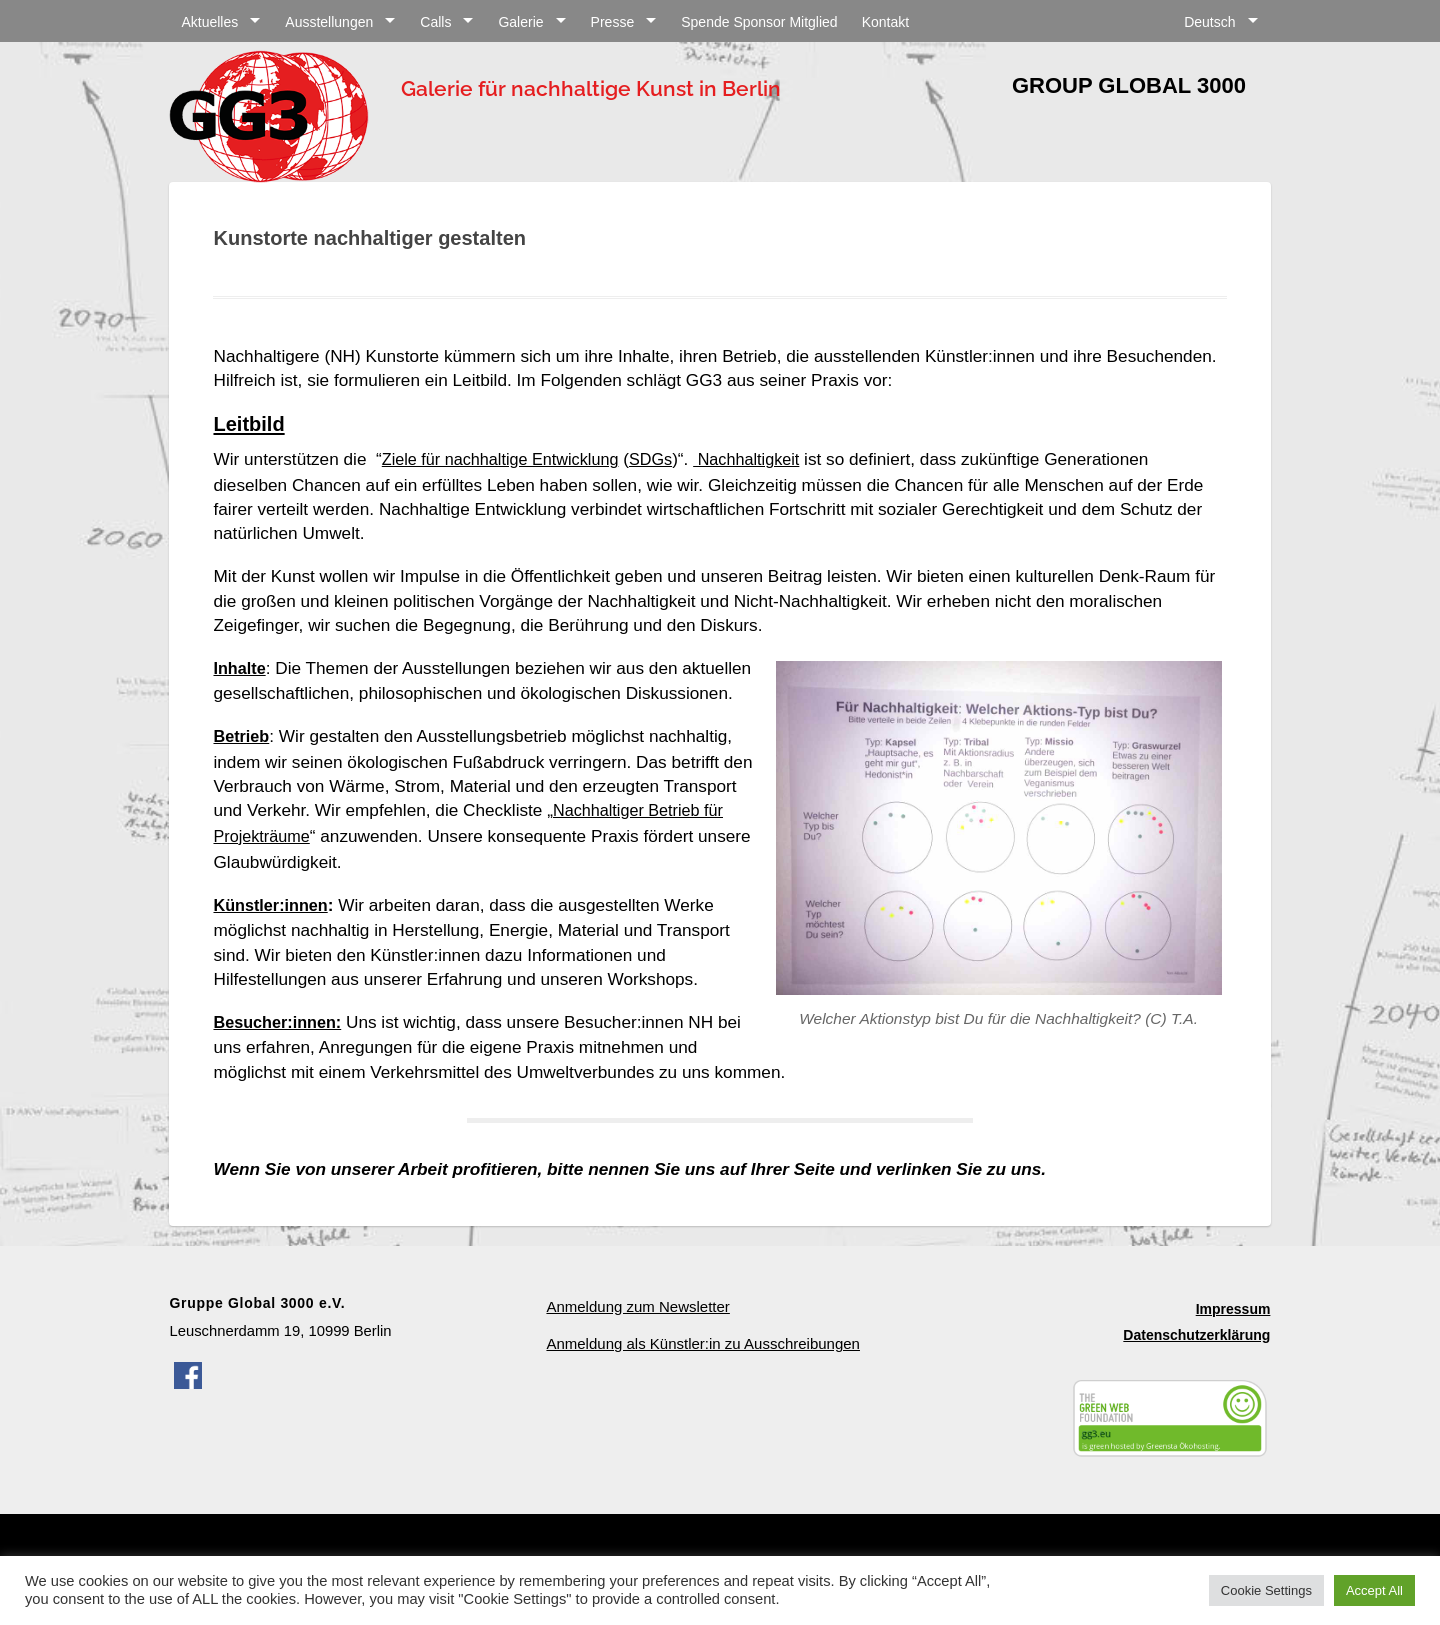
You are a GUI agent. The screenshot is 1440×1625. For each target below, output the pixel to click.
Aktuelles (209, 22)
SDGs (667, 459)
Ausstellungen (329, 22)
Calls (435, 22)
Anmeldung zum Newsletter (636, 1319)
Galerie (520, 22)
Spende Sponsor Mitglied (759, 22)
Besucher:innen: (281, 1036)
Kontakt (885, 22)
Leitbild (248, 424)
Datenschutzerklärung (1196, 1348)
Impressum (1233, 1321)
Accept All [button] (1374, 1590)
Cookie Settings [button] (1266, 1590)
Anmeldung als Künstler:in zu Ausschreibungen (700, 1356)
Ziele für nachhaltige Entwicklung (508, 459)
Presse (613, 22)
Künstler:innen (273, 921)
